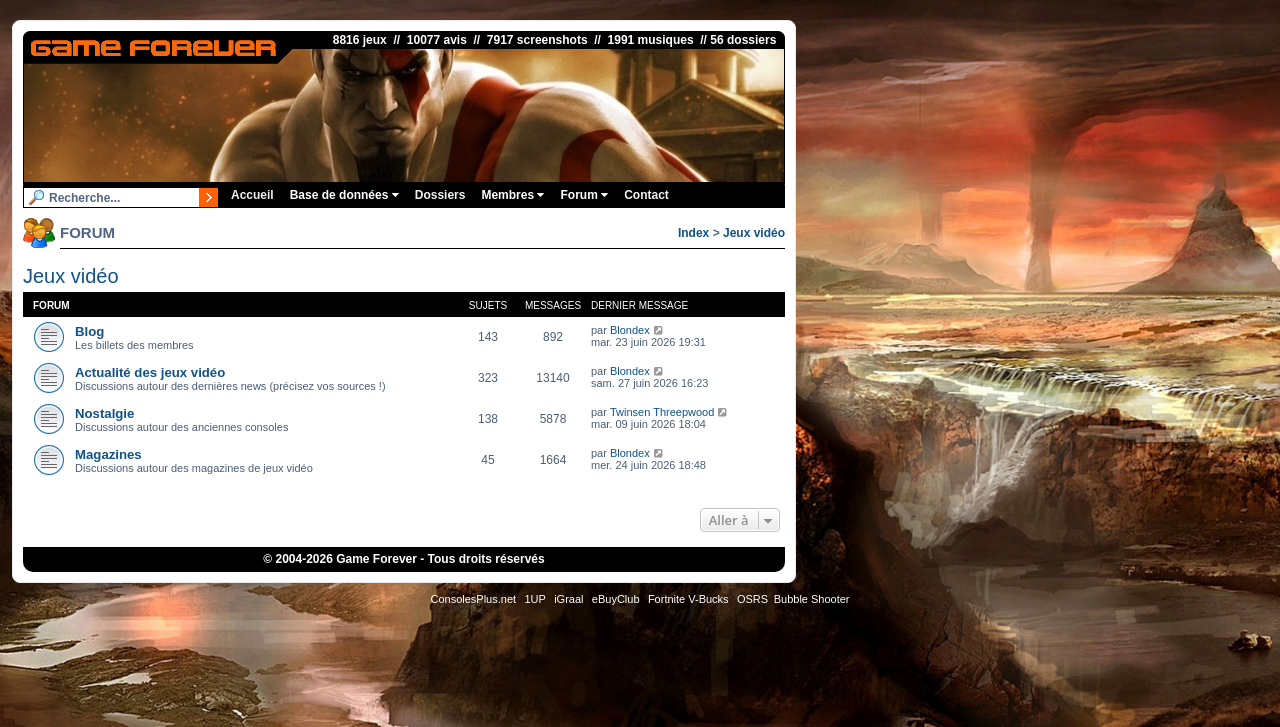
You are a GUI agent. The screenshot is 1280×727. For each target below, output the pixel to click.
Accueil (252, 195)
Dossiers (440, 195)
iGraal (568, 599)
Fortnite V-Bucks (688, 599)
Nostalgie (104, 413)
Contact (646, 195)
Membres (512, 195)
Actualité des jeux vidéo (150, 372)
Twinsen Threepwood (662, 412)
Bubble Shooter (812, 599)
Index (693, 233)
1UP (534, 599)
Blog (89, 331)
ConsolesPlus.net (473, 599)
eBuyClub (616, 599)
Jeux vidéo (754, 233)
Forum (584, 195)
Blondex (630, 330)
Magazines (108, 454)
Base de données (344, 195)
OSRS (752, 599)
